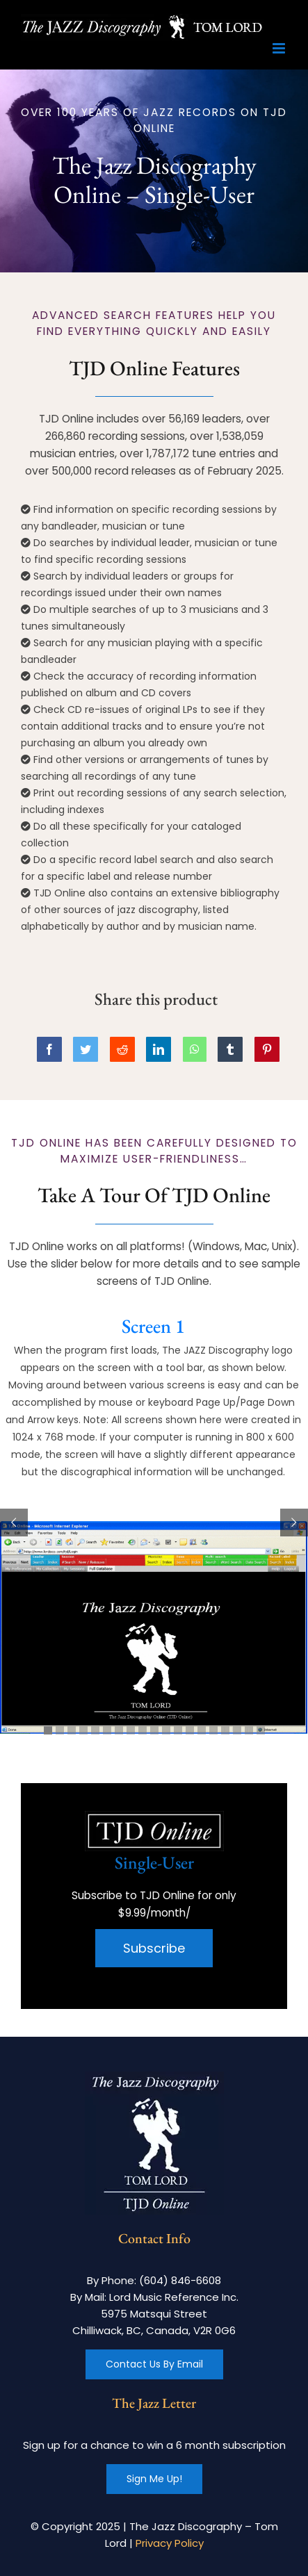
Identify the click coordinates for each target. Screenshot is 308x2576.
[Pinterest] (267, 1049)
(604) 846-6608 (180, 2280)
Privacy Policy (170, 2543)
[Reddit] (122, 1049)
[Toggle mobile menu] (280, 48)
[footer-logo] (154, 2076)
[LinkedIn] (159, 1049)
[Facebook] (49, 1049)
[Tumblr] (230, 1049)
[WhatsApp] (194, 1049)
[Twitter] (86, 1049)
